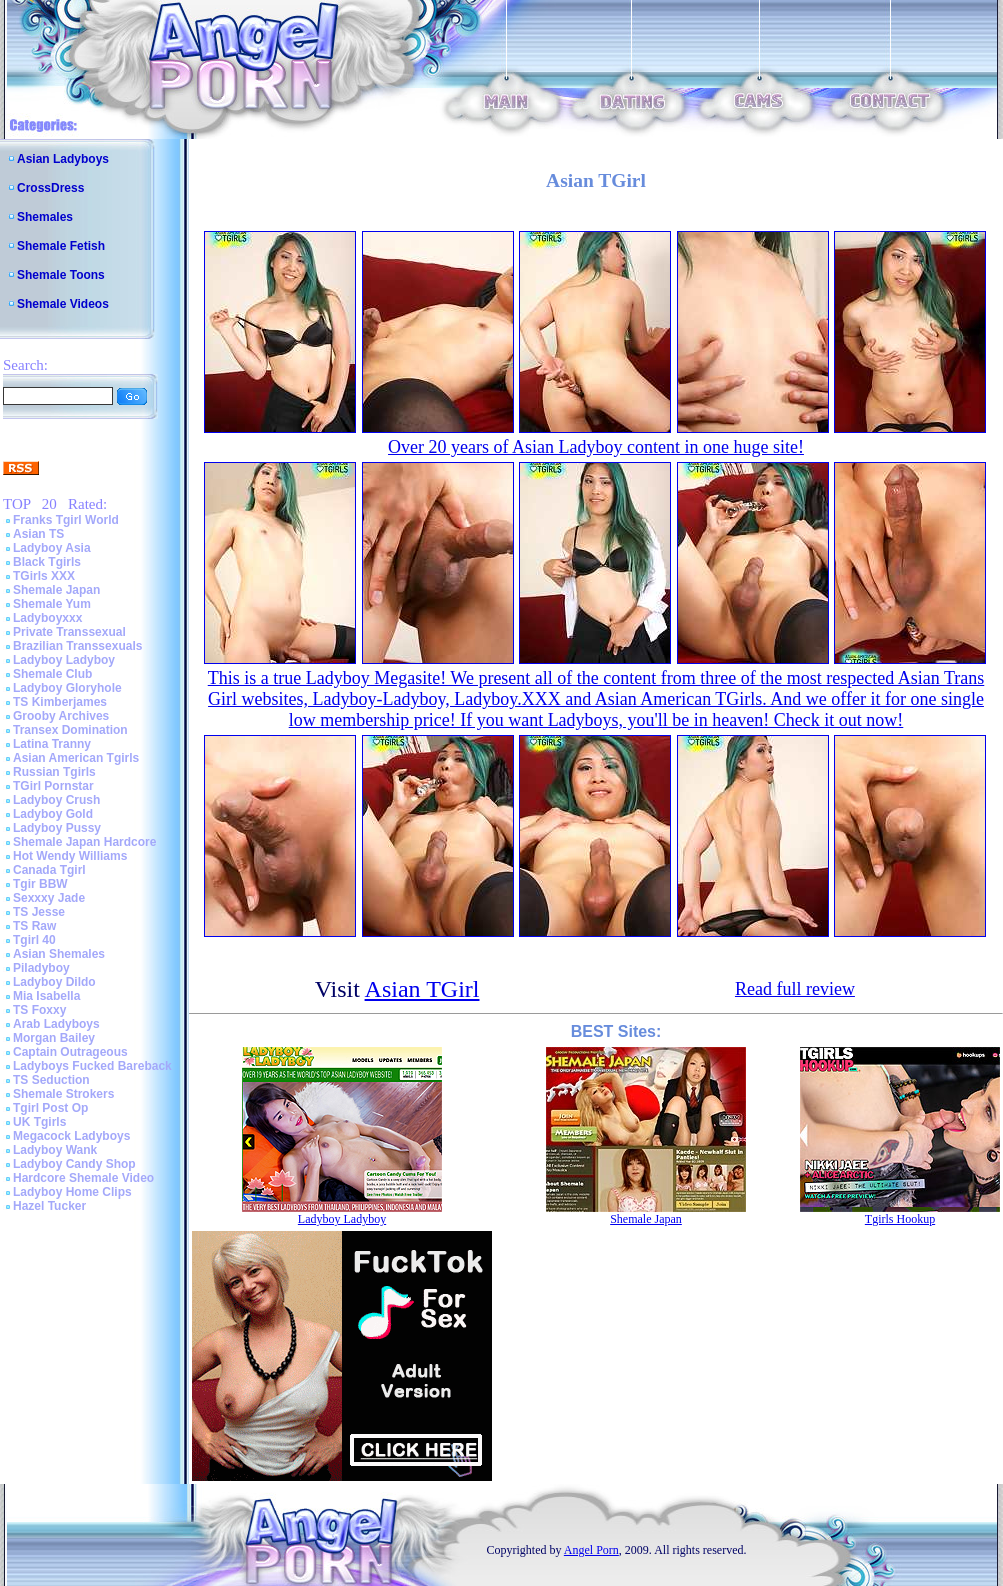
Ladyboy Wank (55, 1150)
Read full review (795, 989)
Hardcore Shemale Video (83, 1178)
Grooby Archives (61, 716)
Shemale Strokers (63, 1094)
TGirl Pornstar (53, 786)
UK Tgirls (39, 1122)
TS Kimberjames (60, 702)
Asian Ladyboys (63, 159)
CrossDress (50, 188)
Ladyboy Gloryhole (67, 688)
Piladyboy (41, 968)
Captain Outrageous (70, 1052)
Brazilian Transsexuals (77, 646)
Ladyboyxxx (47, 618)
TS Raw (34, 926)
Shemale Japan (56, 590)
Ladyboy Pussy (57, 828)
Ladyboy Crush (56, 800)
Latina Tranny (52, 744)
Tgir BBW (40, 884)
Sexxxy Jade (49, 898)
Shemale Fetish (61, 246)
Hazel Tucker (49, 1206)
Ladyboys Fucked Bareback (92, 1066)
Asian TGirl (422, 989)
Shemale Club (52, 674)
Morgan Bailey (54, 1038)
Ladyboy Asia (52, 548)
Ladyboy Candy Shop (74, 1164)
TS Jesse (39, 912)
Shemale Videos (63, 304)
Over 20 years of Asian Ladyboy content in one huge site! (596, 447)
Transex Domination (70, 730)
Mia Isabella (46, 996)
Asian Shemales (59, 954)
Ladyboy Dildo (54, 982)
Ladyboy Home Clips (72, 1192)
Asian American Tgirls (76, 758)
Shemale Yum (52, 604)
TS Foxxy (39, 1010)
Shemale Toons (61, 275)
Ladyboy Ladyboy (64, 660)
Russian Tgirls (54, 772)
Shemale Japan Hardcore (84, 842)
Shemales (45, 217)
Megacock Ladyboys (71, 1136)
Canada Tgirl (49, 870)
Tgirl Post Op (50, 1108)
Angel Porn (591, 1550)
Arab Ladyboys (56, 1024)
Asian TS (38, 534)
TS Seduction (51, 1080)
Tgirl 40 (34, 940)
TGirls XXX (44, 576)
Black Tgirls (47, 562)
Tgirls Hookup (900, 1219)
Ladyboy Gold (53, 814)
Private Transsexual (69, 632)
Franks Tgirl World (66, 520)
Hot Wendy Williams (70, 856)
